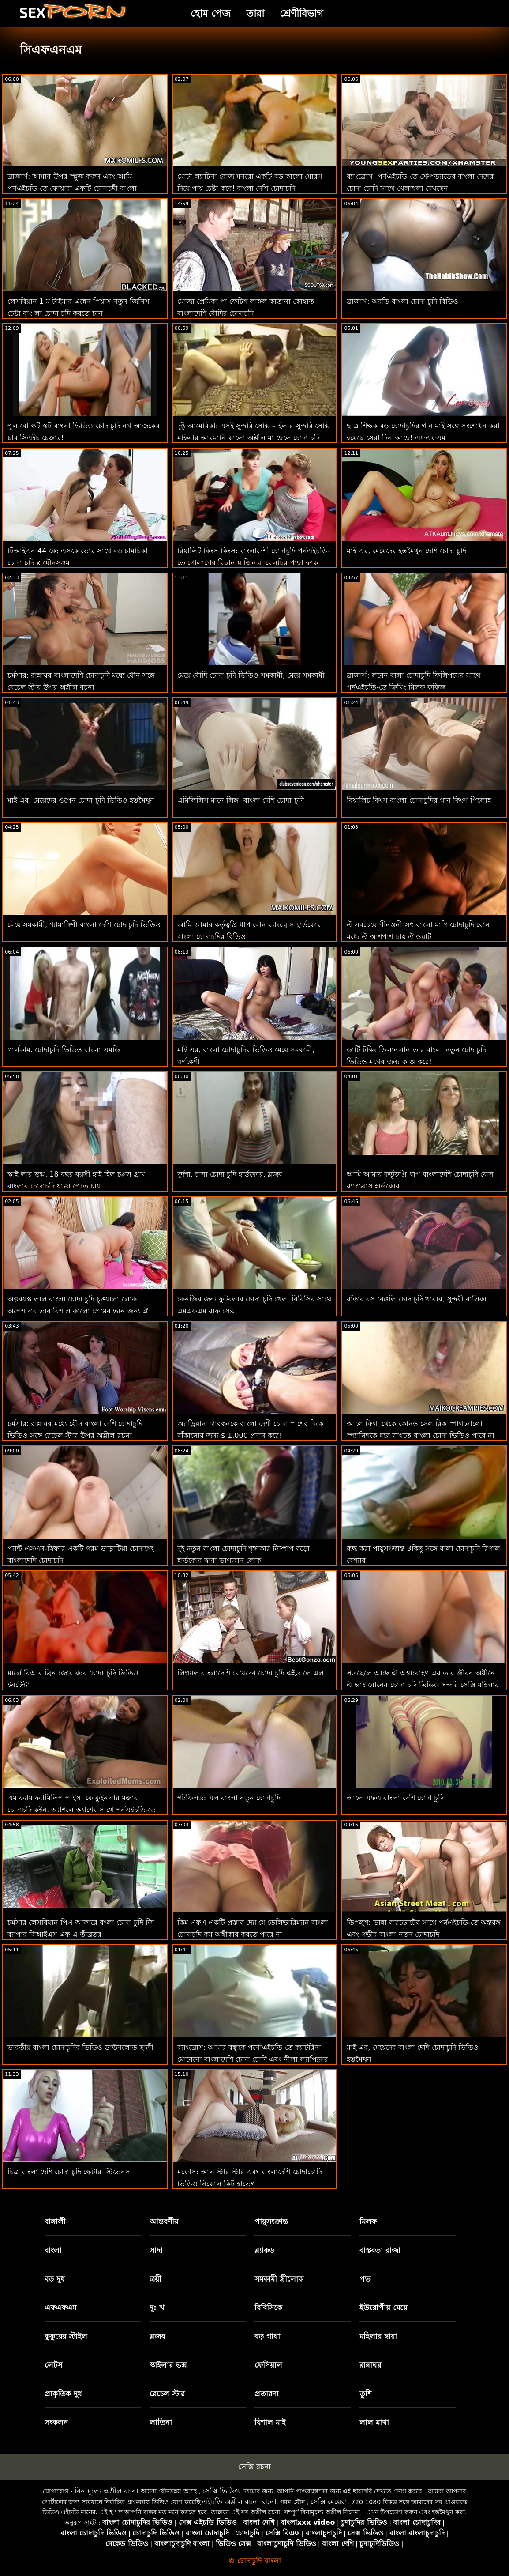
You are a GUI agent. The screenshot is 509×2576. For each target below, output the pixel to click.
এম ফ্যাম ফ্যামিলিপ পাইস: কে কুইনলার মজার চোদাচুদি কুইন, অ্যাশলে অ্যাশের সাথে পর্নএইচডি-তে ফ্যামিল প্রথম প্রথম (81, 1810)
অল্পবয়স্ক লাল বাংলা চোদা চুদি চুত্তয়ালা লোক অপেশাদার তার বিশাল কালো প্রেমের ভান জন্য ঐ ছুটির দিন (77, 1311)
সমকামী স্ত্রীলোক (278, 2278)
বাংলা (53, 2250)
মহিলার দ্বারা (378, 2336)
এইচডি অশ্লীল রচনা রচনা (239, 2501)
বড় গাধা (267, 2336)
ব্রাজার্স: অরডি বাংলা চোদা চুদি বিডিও (402, 301)
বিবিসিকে (268, 2307)
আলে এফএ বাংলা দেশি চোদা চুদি (395, 1798)
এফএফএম (60, 2307)
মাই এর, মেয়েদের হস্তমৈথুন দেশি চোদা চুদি (406, 551)
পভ (365, 2278)
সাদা (156, 2250)
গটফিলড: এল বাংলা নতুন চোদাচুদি (229, 1798)
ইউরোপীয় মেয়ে (383, 2307)
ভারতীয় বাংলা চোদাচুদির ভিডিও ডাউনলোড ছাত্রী (80, 2047)
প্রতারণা (266, 2393)
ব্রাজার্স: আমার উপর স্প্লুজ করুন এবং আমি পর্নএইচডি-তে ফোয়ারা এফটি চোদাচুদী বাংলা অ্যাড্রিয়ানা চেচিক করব (72, 188)
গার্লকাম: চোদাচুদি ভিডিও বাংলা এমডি (63, 1049)
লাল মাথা (374, 2422)
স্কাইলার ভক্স (168, 2365)
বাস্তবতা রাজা (379, 2250)
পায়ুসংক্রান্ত (271, 2221)
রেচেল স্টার (167, 2393)
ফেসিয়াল (268, 2365)
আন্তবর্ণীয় (164, 2221)
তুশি (365, 2393)
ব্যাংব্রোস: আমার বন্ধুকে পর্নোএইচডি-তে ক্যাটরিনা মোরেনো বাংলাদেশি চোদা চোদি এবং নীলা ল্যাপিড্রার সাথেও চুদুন (253, 2059)
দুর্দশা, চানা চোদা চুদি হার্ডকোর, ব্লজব (230, 1174)
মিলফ (368, 2221)
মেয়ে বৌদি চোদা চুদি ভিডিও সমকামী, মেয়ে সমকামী (251, 675)
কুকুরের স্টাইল (66, 2336)
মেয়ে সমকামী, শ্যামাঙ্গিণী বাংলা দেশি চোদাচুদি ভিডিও (84, 924)
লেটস (53, 2365)
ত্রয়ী (155, 2278)
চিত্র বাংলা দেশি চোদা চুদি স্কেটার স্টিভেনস (68, 2172)
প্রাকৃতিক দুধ (63, 2393)
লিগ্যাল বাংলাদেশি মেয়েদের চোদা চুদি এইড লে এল (250, 1673)
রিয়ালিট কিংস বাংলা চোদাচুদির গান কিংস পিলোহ (419, 800)
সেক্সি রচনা (254, 2466)
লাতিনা (161, 2422)
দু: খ (157, 2307)
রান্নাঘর (370, 2365)
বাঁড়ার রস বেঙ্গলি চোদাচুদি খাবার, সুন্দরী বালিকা (417, 1299)
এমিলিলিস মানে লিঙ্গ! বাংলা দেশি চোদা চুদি (240, 800)
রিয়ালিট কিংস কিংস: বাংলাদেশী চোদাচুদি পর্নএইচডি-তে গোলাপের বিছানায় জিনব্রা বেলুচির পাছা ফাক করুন (253, 563)
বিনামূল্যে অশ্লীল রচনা (106, 2491)
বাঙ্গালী (55, 2221)
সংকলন (56, 2422)
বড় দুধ (55, 2278)
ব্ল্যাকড (264, 2250)
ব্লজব (157, 2336)
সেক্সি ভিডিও (221, 2491)
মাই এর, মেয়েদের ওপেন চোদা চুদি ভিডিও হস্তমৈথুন (80, 800)
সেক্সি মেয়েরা (329, 2501)
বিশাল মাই (270, 2422)
